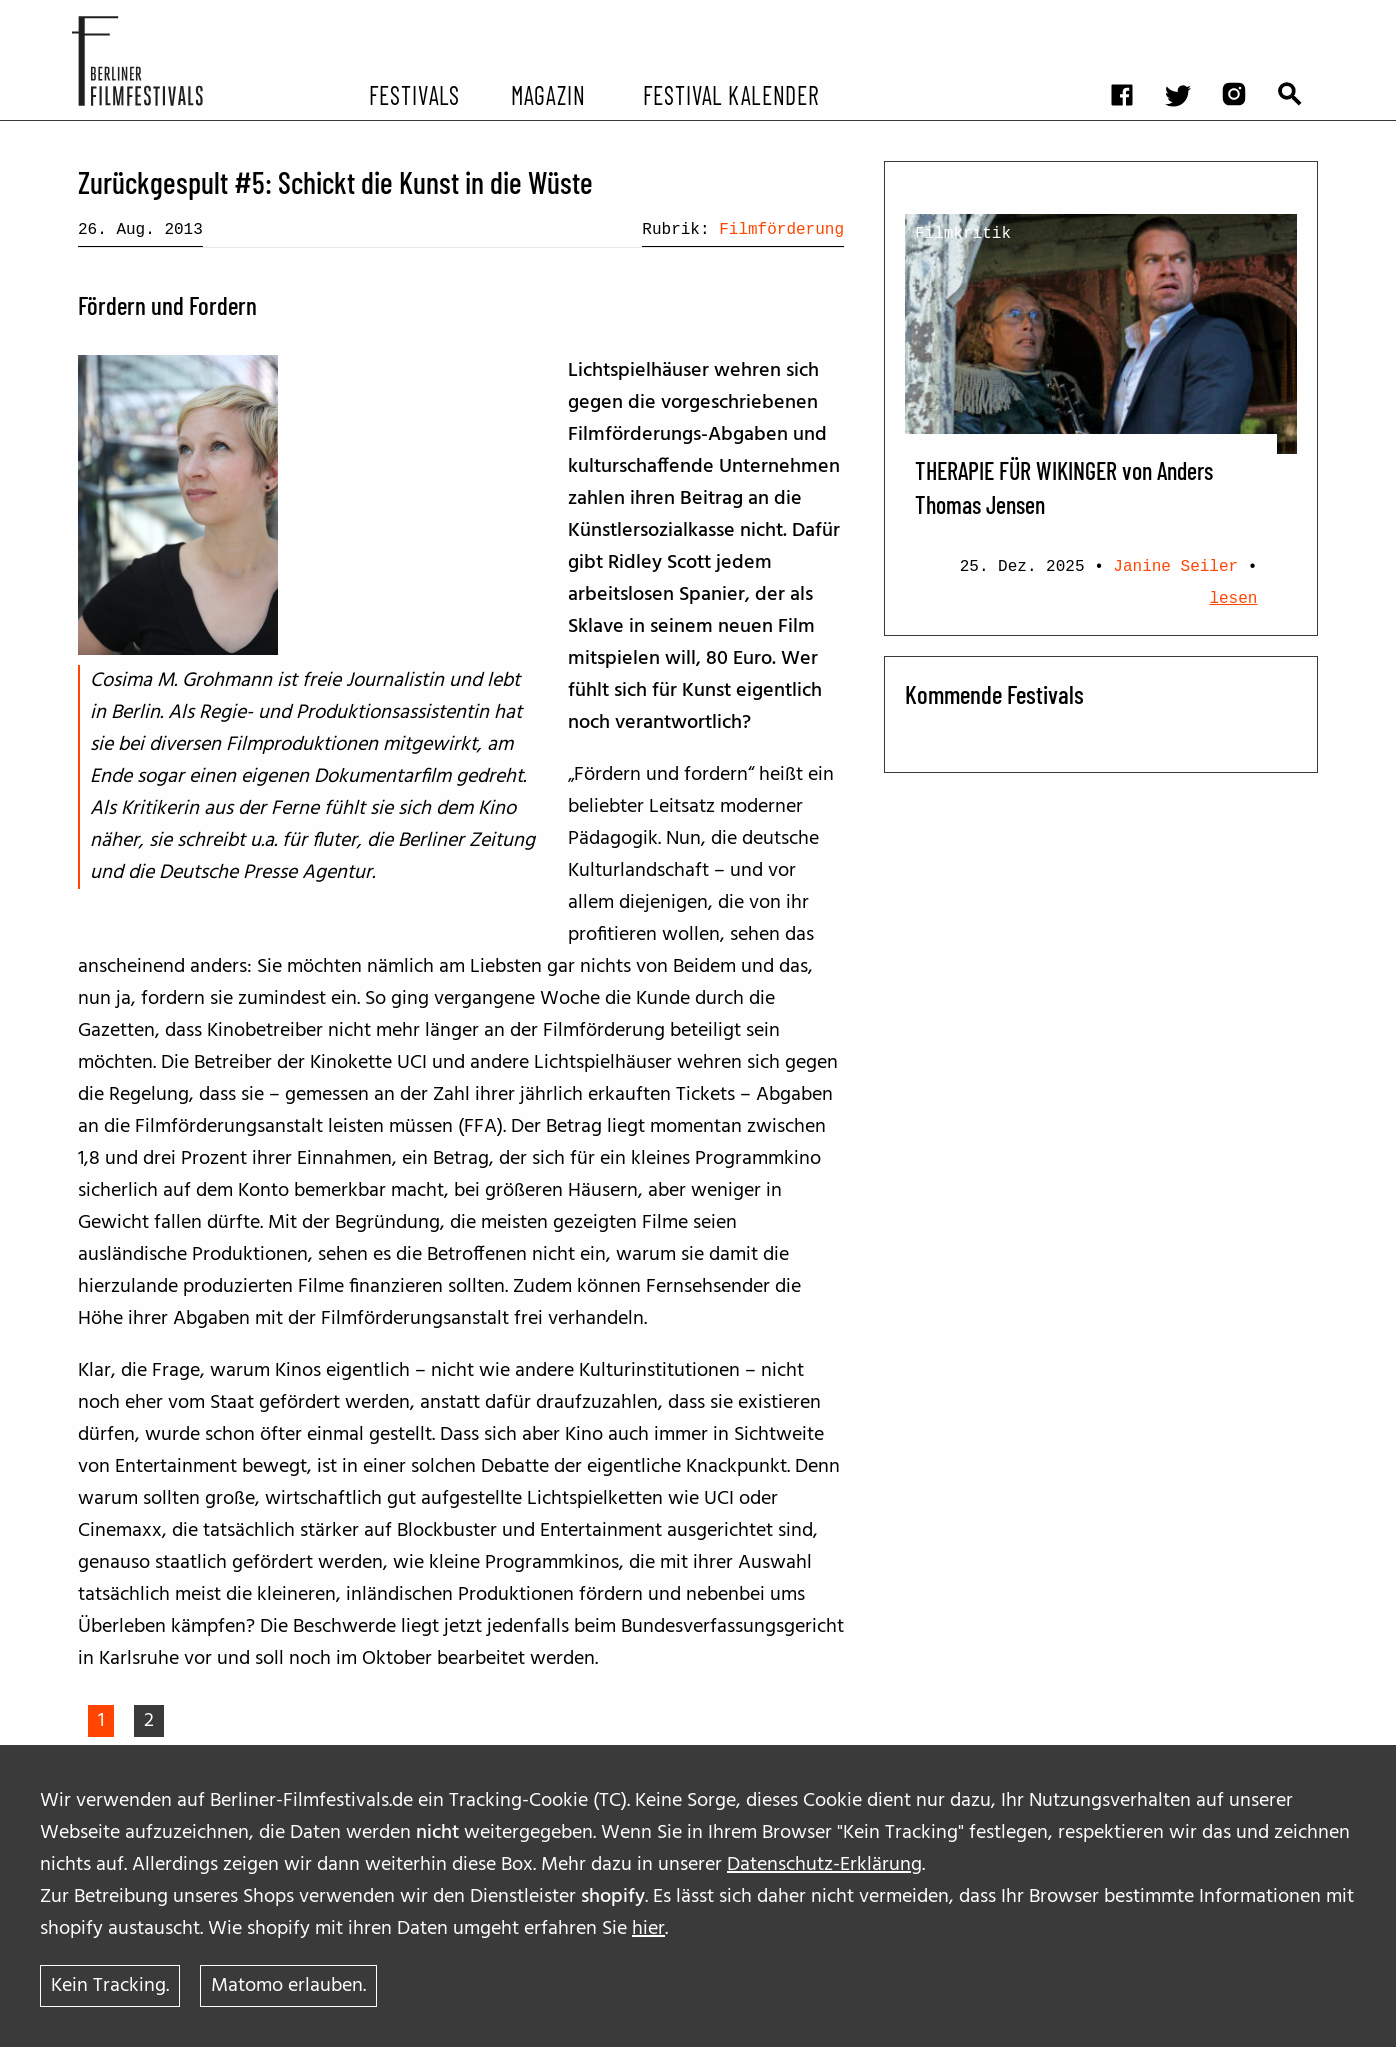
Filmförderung (781, 230)
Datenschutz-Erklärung (824, 1865)
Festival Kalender (730, 94)
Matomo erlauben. (288, 1986)
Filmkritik (963, 234)
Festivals (414, 94)
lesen (1233, 599)
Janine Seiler (1175, 567)
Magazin (547, 94)
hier (648, 1929)
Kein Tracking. (110, 1986)
